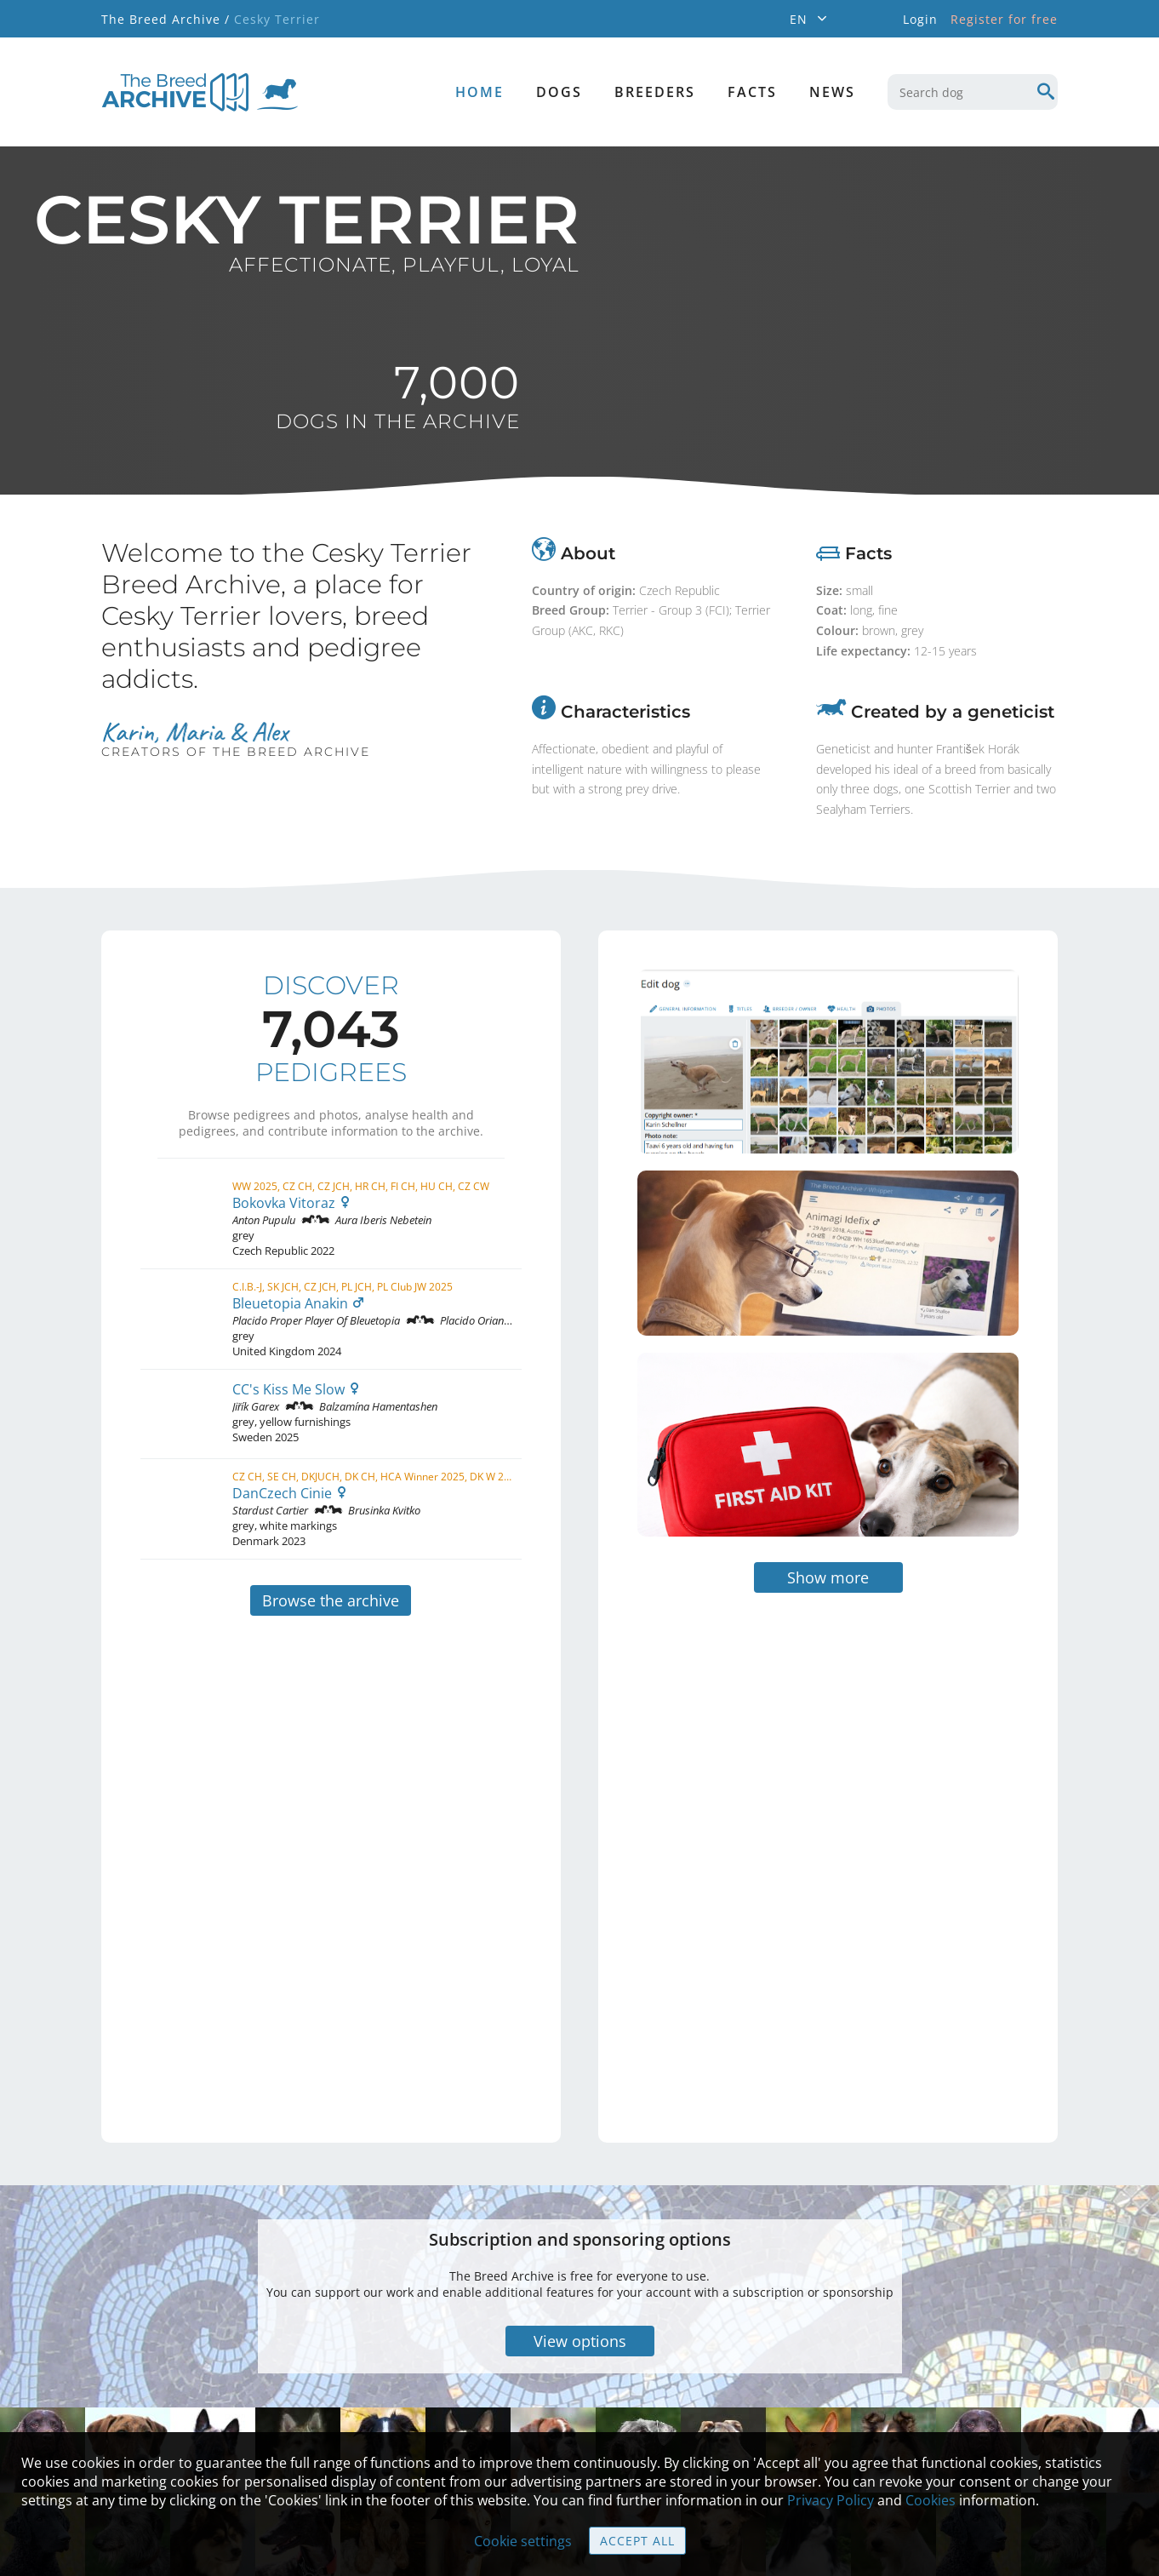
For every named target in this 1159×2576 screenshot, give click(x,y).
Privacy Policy (830, 2500)
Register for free (1004, 19)
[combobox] (972, 92)
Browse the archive (330, 1600)
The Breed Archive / (165, 19)
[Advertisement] (756, 1741)
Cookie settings (523, 2541)
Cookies (930, 2500)
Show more (828, 1471)
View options (580, 2234)
